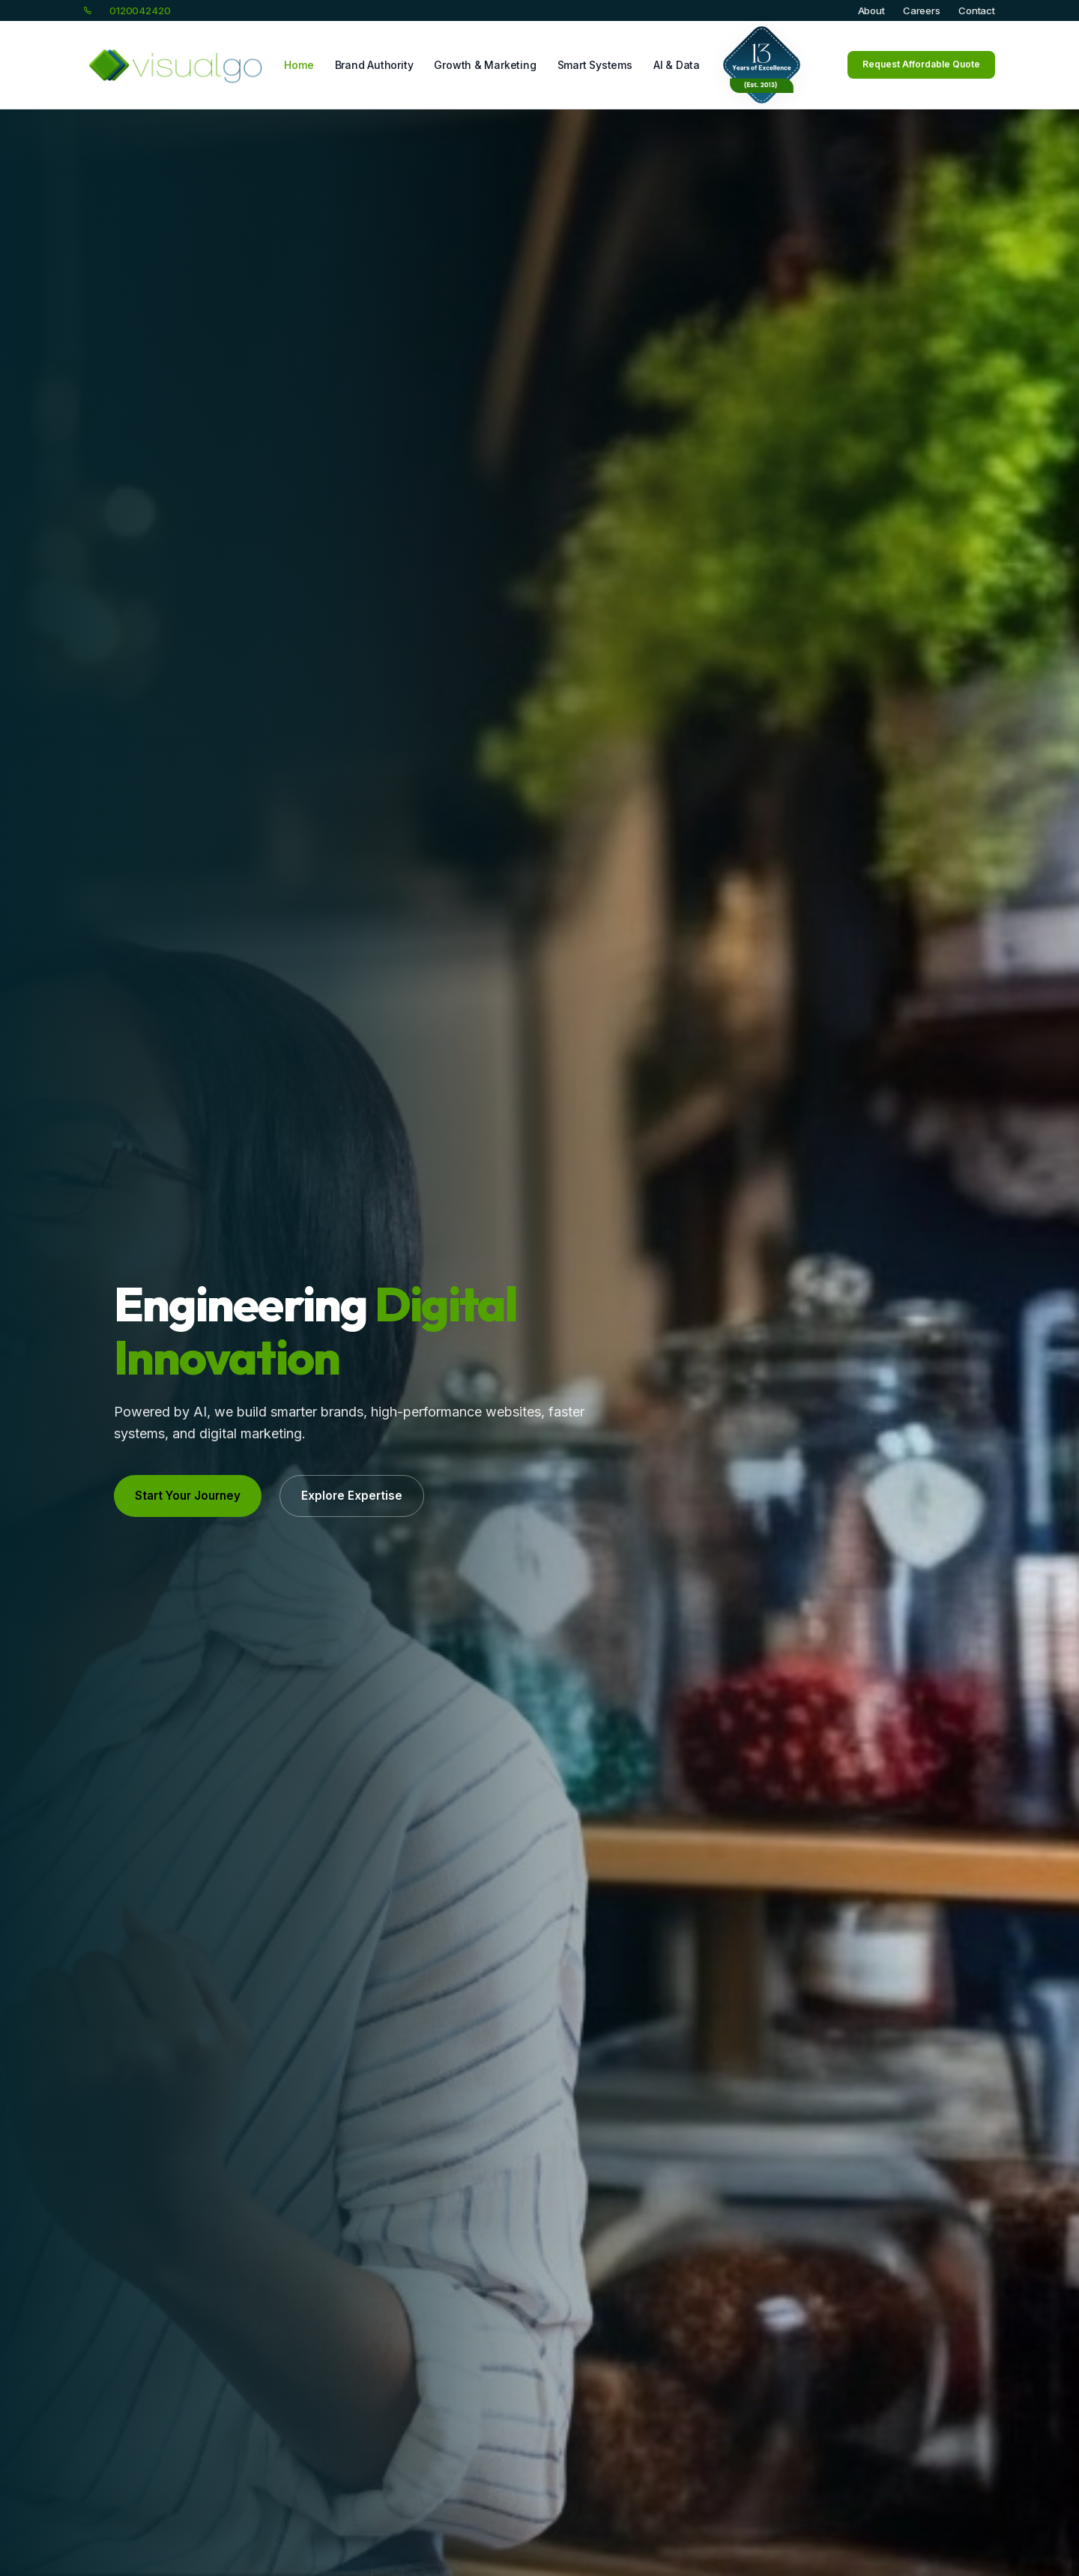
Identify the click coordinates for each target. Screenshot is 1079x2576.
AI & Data (676, 64)
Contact (976, 10)
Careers (921, 10)
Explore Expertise (351, 1495)
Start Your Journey (188, 1495)
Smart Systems (594, 64)
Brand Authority (374, 64)
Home (298, 64)
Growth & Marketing (485, 64)
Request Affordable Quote (921, 64)
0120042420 (140, 10)
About (871, 10)
